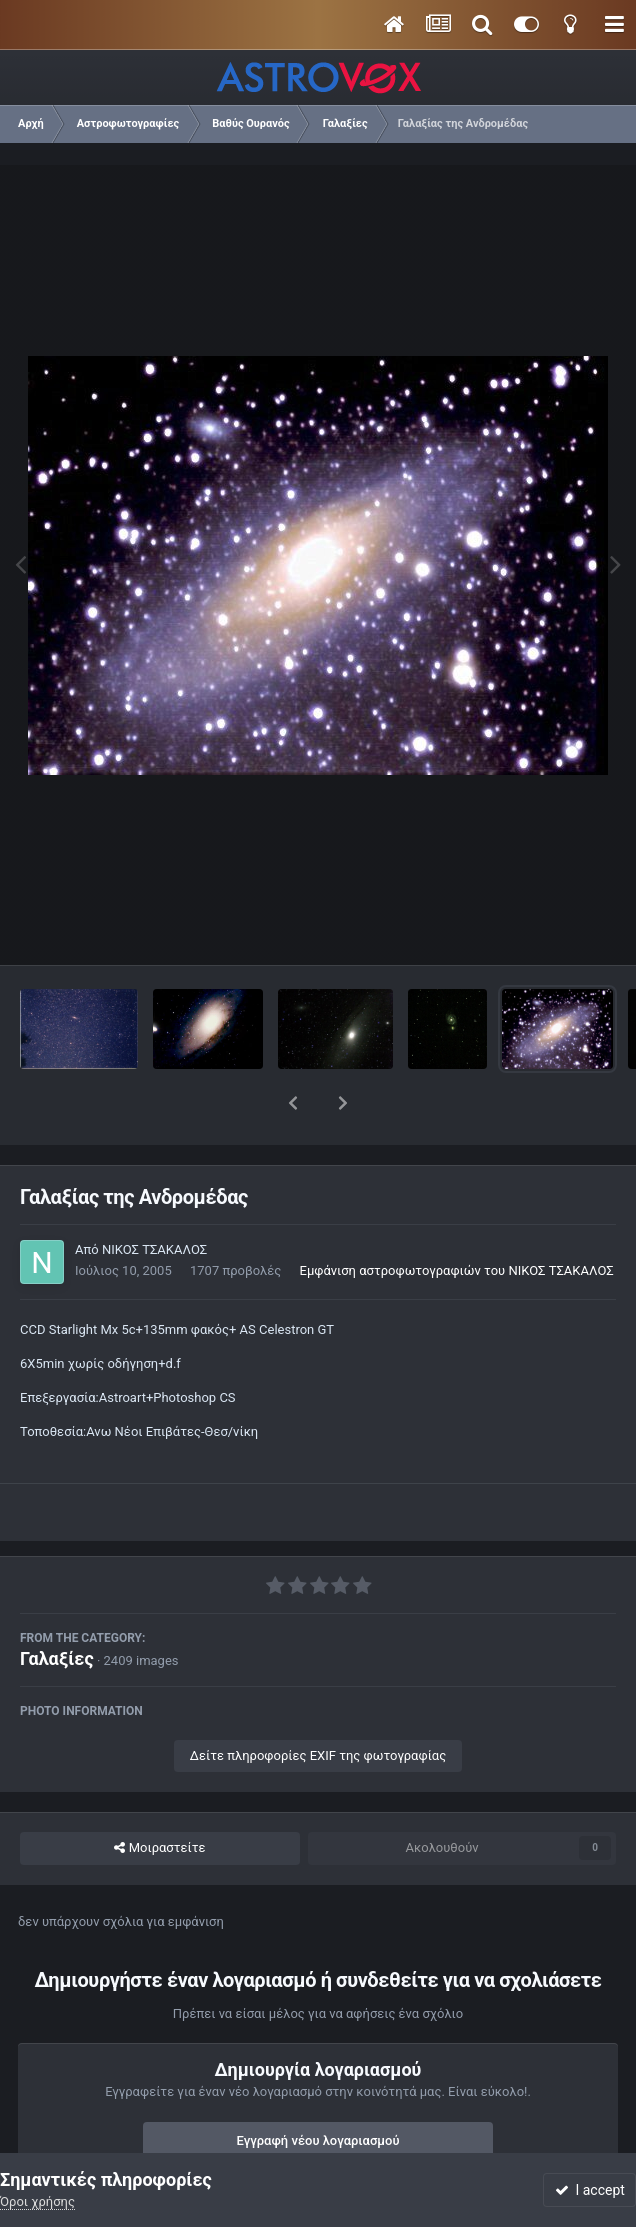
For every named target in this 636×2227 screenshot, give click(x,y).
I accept (590, 2190)
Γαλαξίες (57, 1606)
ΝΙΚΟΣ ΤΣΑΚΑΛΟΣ (154, 1197)
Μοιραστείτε (159, 1796)
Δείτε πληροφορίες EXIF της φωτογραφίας (318, 1703)
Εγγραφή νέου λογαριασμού (318, 2088)
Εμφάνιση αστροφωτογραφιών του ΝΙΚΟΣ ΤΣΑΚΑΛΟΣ (457, 1218)
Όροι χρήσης (37, 2201)
